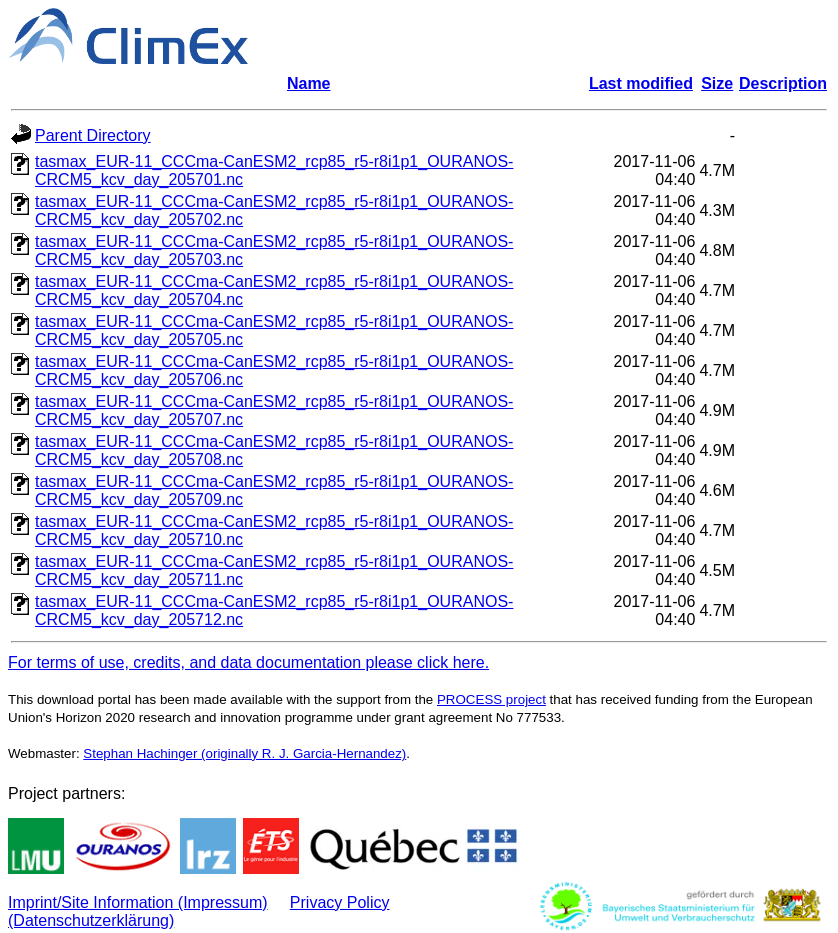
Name (309, 83)
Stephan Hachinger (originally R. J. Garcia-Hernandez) (244, 753)
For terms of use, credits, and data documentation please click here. (248, 662)
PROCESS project (491, 699)
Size (717, 83)
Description (783, 83)
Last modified (641, 83)
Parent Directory (93, 135)
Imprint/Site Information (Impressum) (138, 902)
